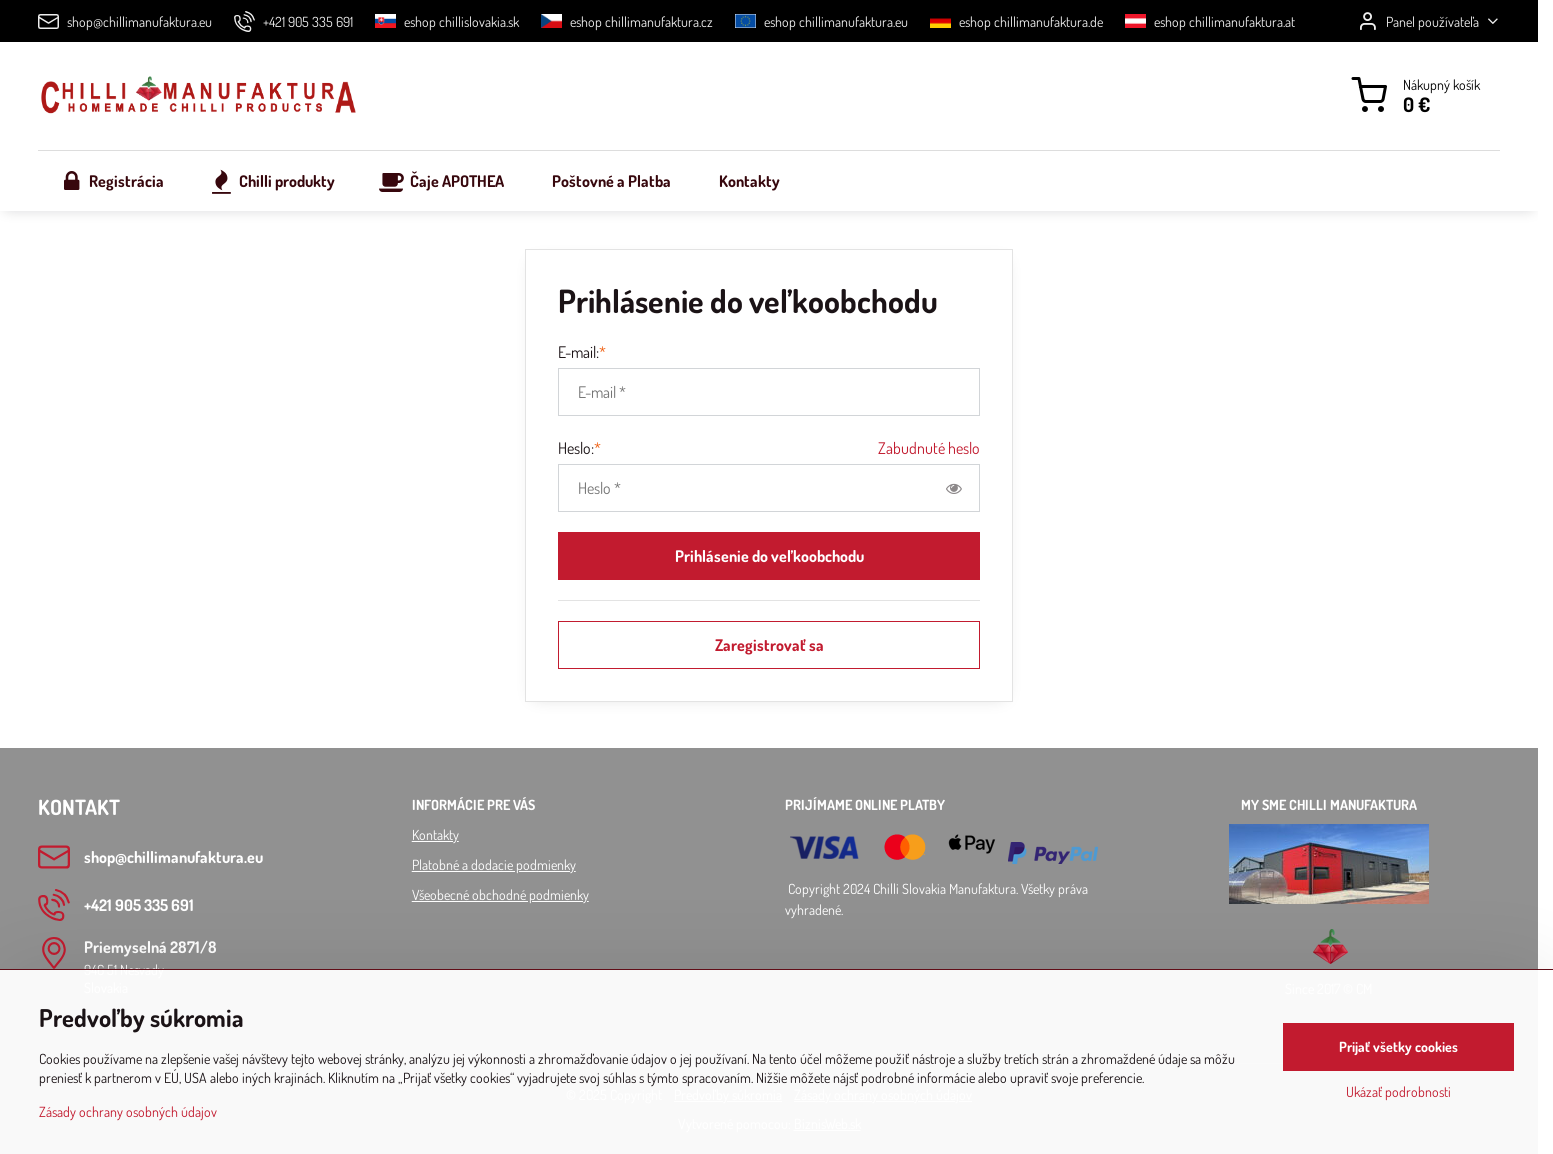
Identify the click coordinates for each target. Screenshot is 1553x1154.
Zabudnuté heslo (929, 448)
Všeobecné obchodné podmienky (500, 894)
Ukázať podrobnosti (1398, 1093)
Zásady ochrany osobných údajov (128, 1113)
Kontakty (435, 834)
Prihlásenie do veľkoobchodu (769, 556)
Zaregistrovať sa (769, 645)
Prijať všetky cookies (1398, 1048)
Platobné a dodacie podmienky (494, 864)
